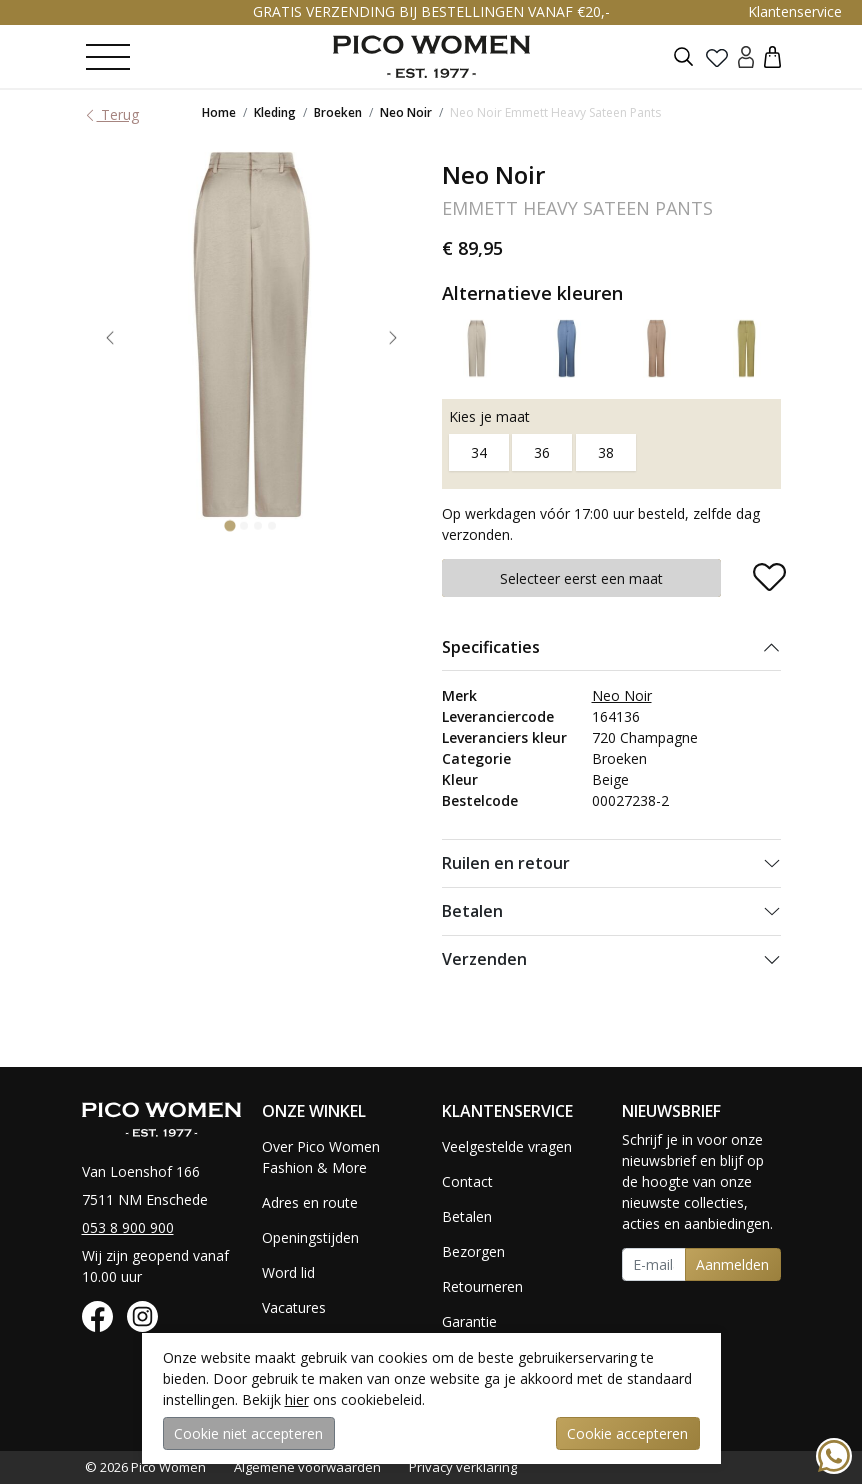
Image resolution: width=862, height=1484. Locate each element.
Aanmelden (732, 1264)
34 (479, 452)
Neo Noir (406, 112)
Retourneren (482, 1286)
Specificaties (491, 647)
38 (606, 452)
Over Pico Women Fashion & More (321, 1157)
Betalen (472, 911)
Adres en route (310, 1202)
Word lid (288, 1272)
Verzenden (484, 959)
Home (219, 112)
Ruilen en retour (506, 863)
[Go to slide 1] (229, 525)
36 (542, 452)
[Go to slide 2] (244, 525)
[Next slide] (393, 338)
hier (297, 1399)
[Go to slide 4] (272, 525)
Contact (467, 1181)
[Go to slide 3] (258, 525)
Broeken (338, 112)
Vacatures (294, 1307)
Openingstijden (310, 1237)
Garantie (469, 1321)
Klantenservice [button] (795, 11)
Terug (111, 114)
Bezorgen (473, 1251)
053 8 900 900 (128, 1227)
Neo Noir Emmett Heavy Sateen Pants (555, 112)
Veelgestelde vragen (507, 1146)
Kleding (275, 112)
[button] (772, 56)
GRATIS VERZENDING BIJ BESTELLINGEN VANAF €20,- (431, 11)
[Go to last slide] (110, 338)
